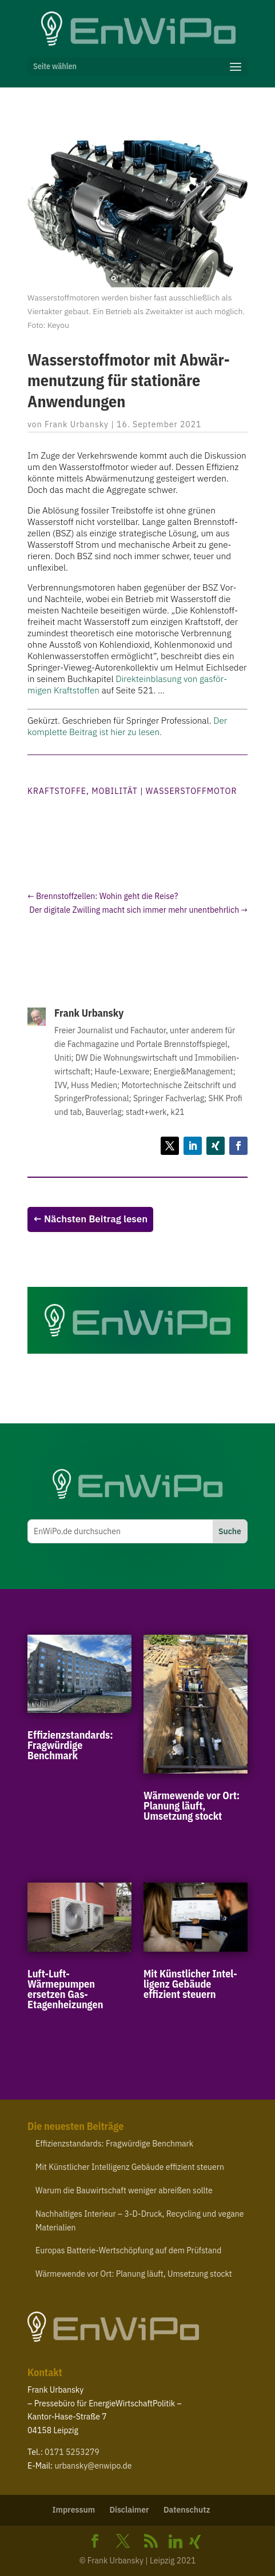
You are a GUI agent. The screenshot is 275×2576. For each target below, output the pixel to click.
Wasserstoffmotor (191, 791)
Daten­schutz (187, 2510)
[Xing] (195, 2542)
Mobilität (114, 791)
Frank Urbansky (77, 424)
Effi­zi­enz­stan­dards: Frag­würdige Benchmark (70, 1745)
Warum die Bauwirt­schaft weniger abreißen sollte (124, 2190)
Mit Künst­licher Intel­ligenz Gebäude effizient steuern (190, 1984)
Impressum (74, 2510)
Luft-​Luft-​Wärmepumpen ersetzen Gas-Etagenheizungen (65, 1989)
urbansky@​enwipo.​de (92, 2466)
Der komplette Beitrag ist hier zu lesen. (127, 726)
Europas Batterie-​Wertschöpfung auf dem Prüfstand (128, 2250)
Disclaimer (129, 2510)
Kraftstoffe (56, 791)
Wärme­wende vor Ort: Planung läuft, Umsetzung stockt (192, 1806)
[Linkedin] (175, 2542)
